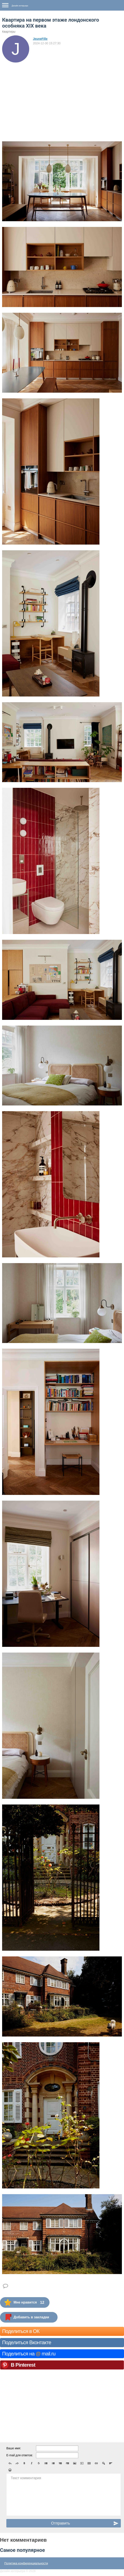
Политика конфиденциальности (26, 2563)
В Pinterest (23, 2365)
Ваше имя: (13, 2448)
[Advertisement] (62, 94)
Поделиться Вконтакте (26, 2342)
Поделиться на (28, 2353)
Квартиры (8, 31)
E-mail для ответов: (19, 2455)
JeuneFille (40, 38)
